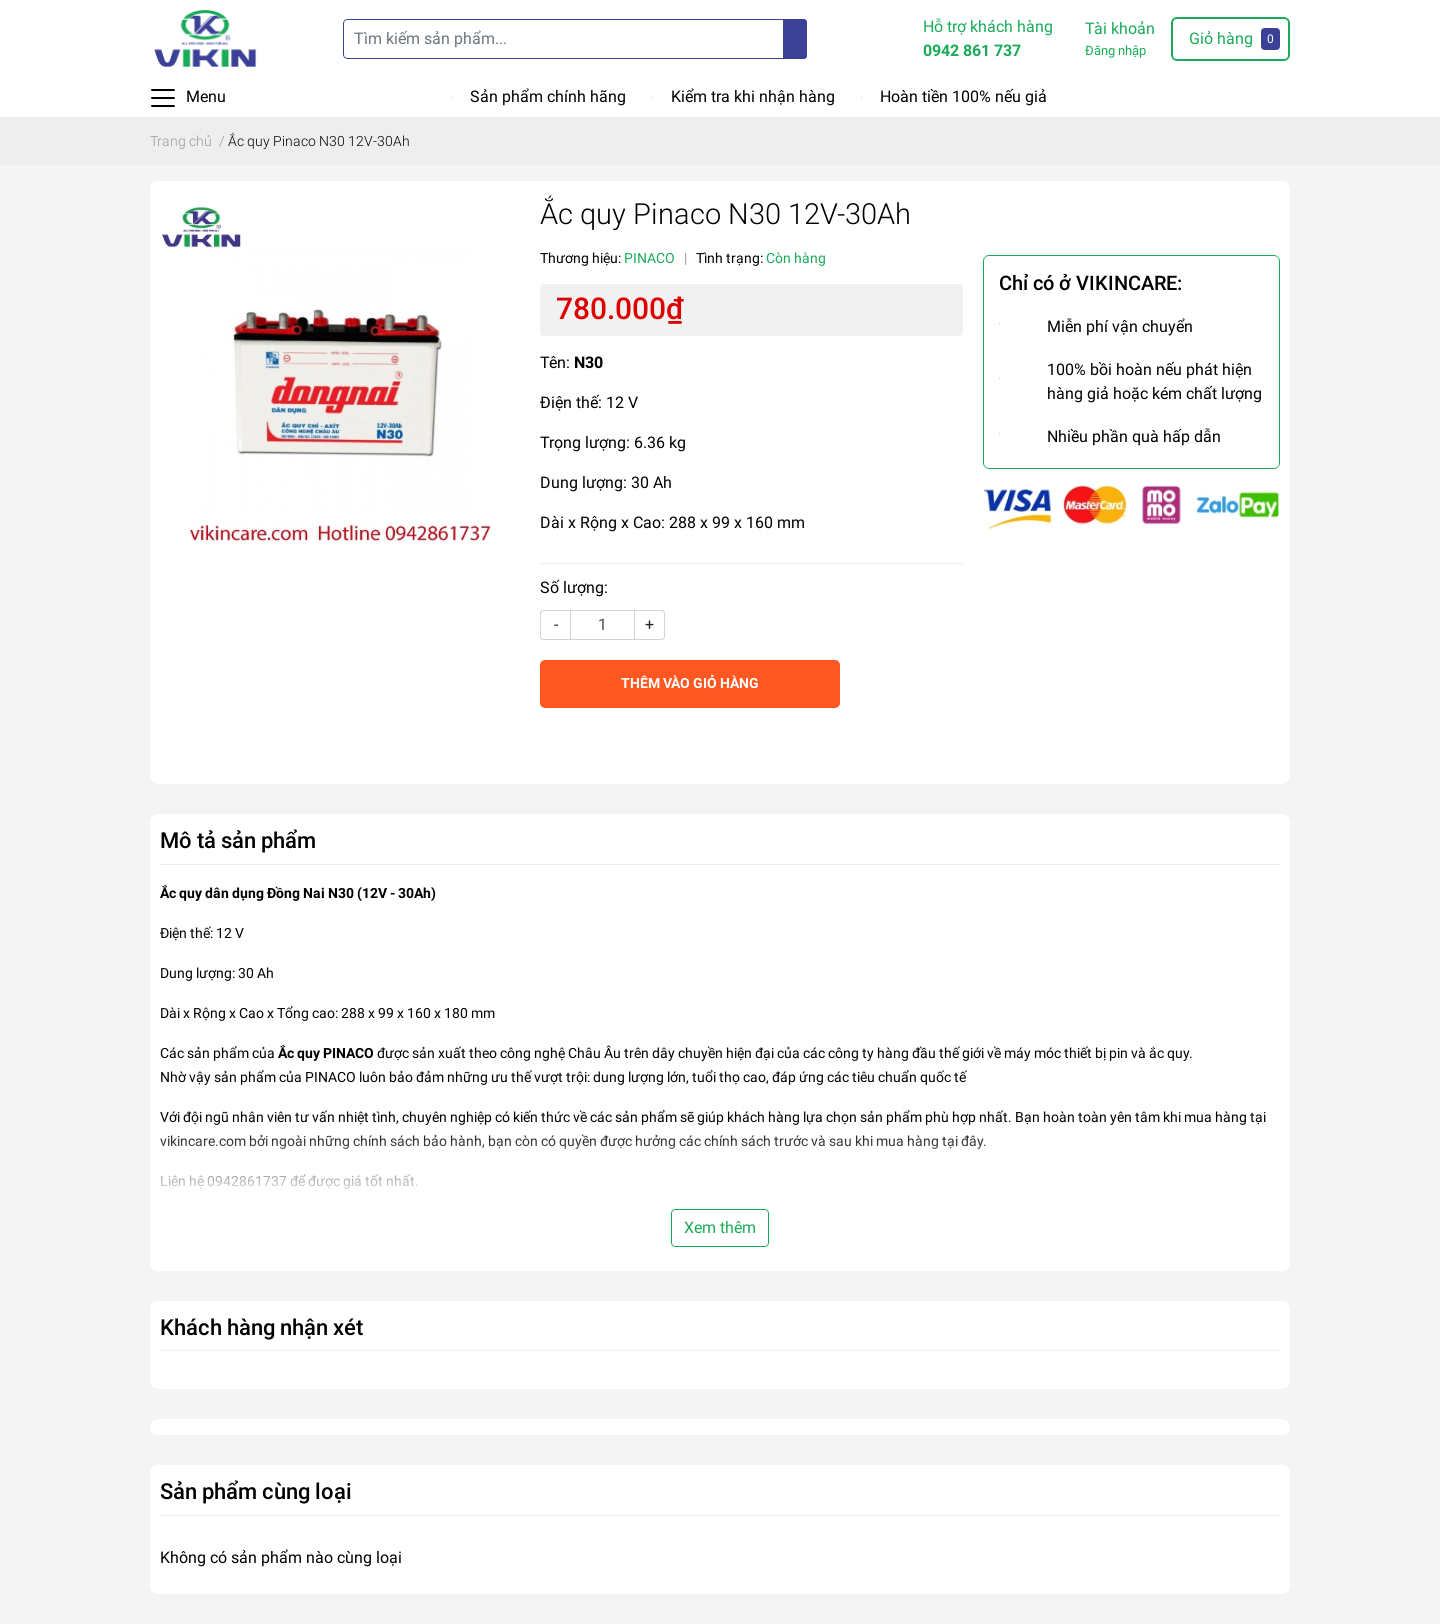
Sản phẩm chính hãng (548, 96)
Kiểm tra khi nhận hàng (753, 96)
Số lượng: (574, 587)
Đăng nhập (1115, 50)
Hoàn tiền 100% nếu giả (963, 96)
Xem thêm (720, 1227)
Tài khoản (1120, 28)
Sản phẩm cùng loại (256, 1491)
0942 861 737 (972, 50)
